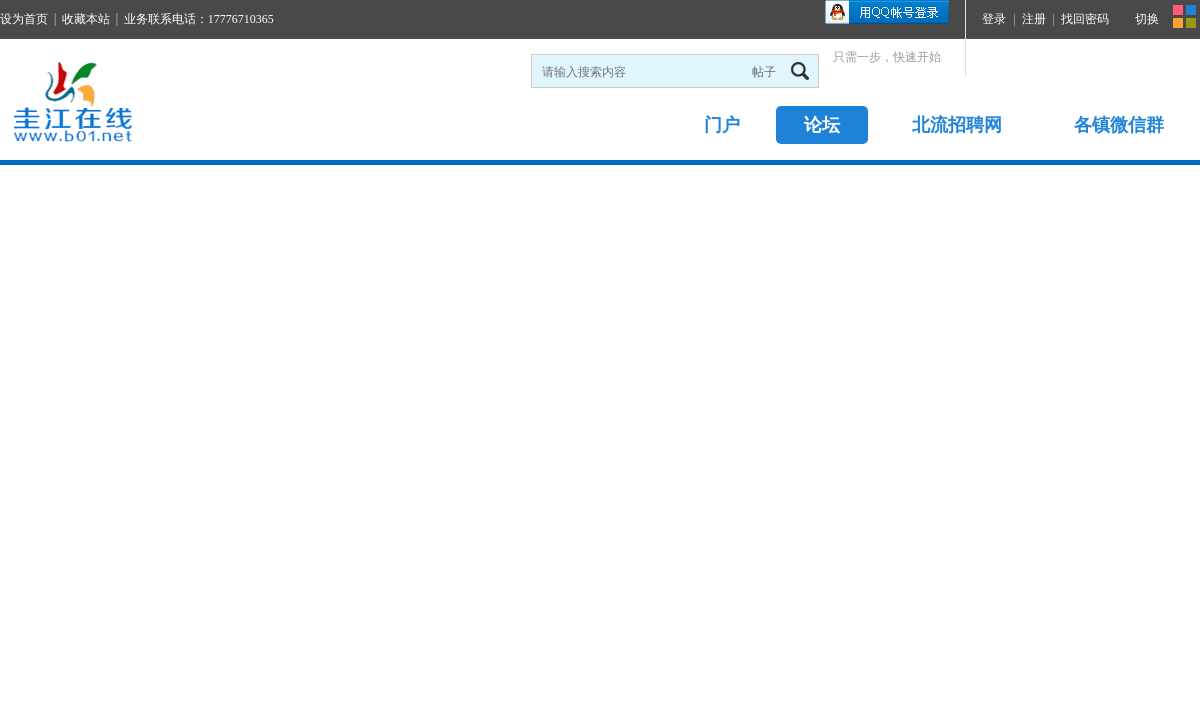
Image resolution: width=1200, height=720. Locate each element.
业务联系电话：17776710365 (199, 19)
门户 (722, 125)
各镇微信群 (1119, 125)
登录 (994, 19)
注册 (1034, 19)
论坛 (822, 125)
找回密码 (1085, 19)
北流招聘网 (957, 125)
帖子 (764, 72)
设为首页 (24, 19)
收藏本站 (86, 19)
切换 (1147, 19)
